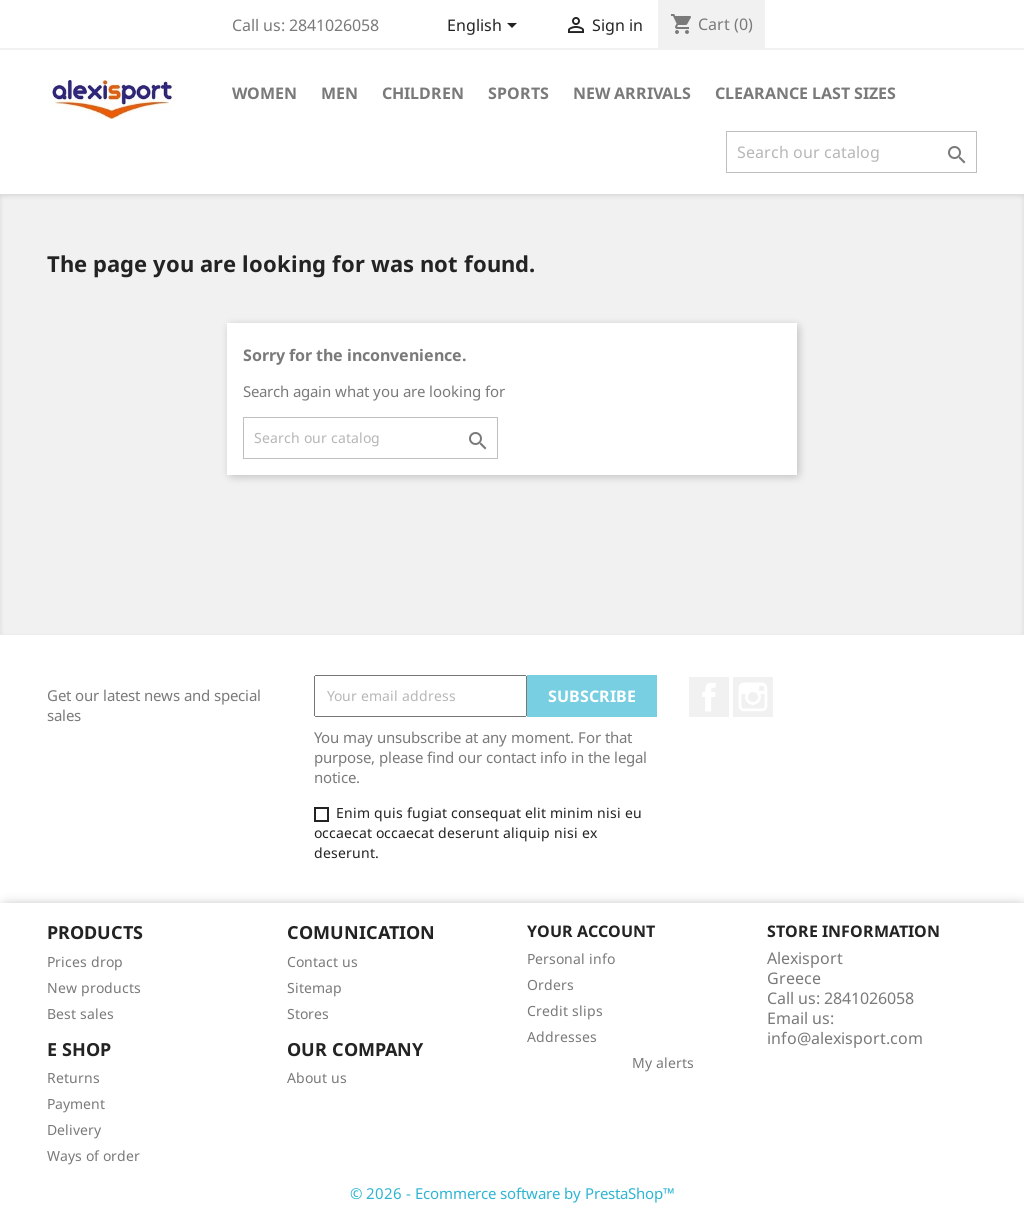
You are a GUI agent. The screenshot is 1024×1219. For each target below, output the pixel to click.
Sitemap (314, 987)
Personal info (571, 958)
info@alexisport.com (845, 1038)
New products (94, 987)
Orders (550, 984)
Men (339, 93)
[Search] (851, 152)
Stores (308, 1013)
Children (423, 93)
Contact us (322, 961)
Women (264, 93)
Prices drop (85, 961)
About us (317, 1077)
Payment (76, 1103)
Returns (73, 1077)
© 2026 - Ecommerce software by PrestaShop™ (512, 1193)
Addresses (562, 1036)
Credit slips (565, 1010)
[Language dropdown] (485, 27)
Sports (518, 93)
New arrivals (632, 93)
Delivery (74, 1129)
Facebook (709, 697)
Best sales (80, 1013)
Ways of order (93, 1155)
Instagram (753, 697)
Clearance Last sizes (805, 93)
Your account (591, 931)
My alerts (663, 1062)
